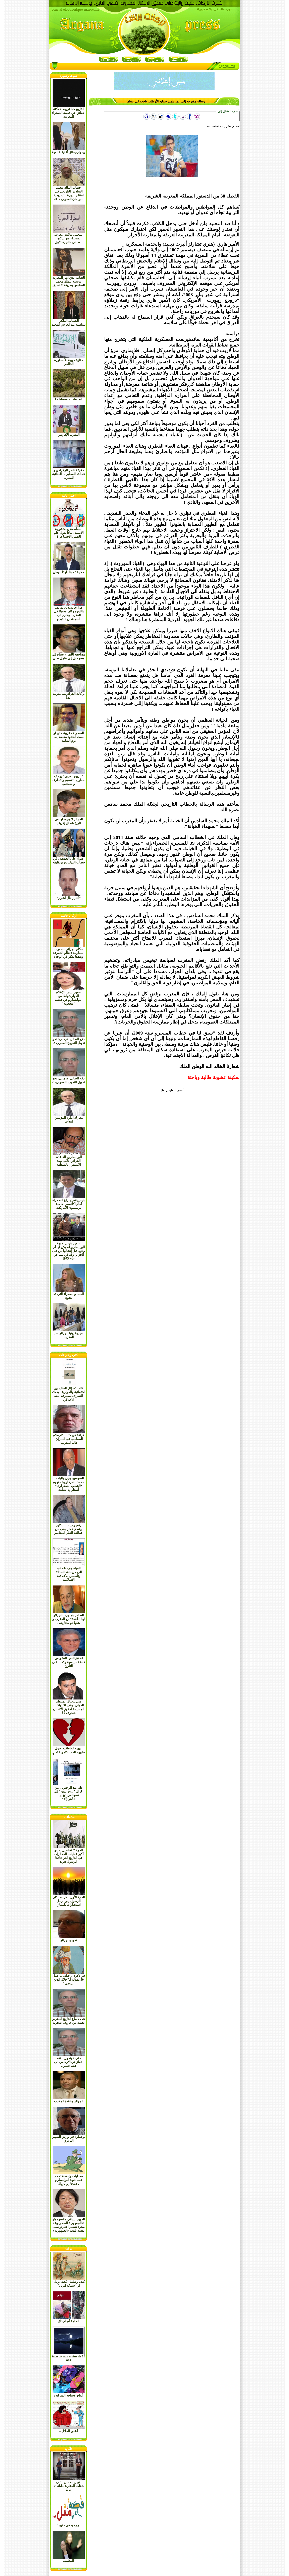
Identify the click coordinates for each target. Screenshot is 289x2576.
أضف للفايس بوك (171, 1090)
